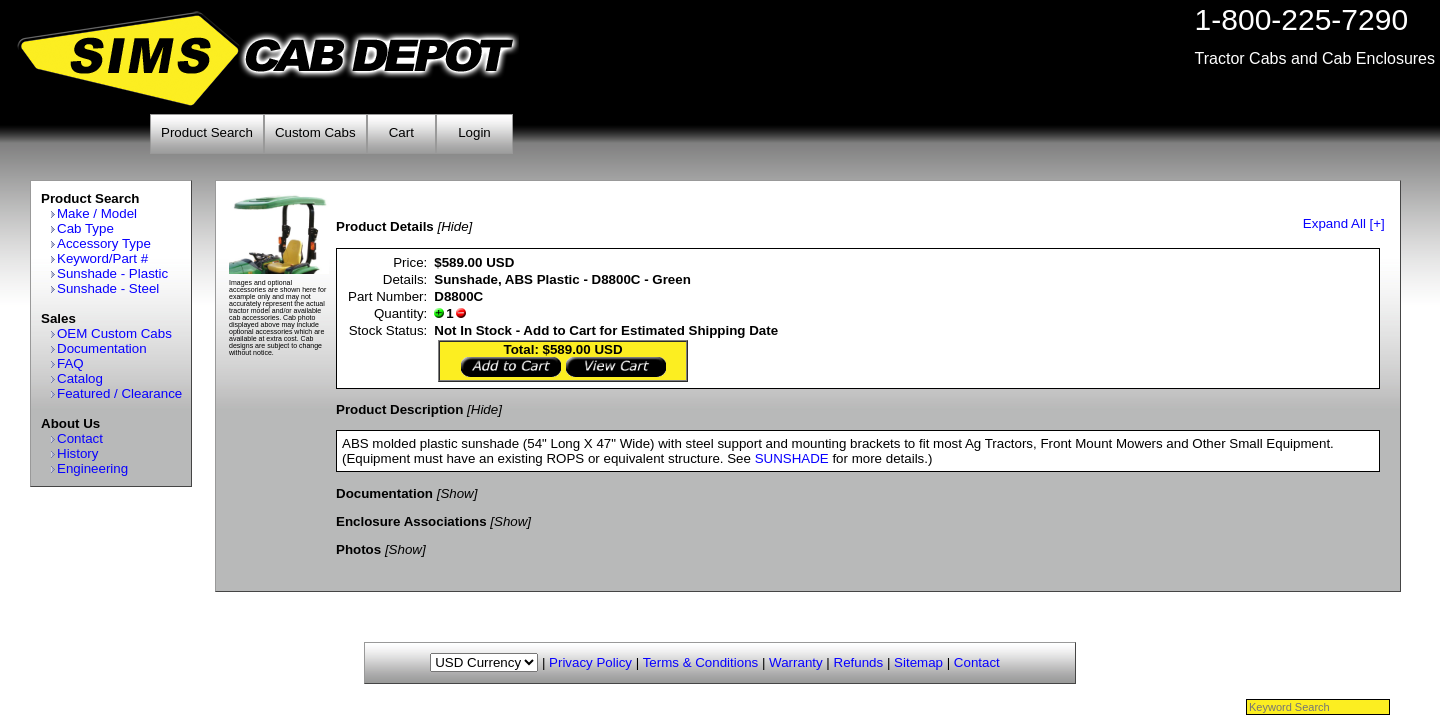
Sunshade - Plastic (112, 273)
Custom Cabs (315, 132)
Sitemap (918, 662)
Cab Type (85, 228)
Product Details (385, 226)
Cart (401, 132)
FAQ (70, 363)
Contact (80, 438)
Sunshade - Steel (108, 288)
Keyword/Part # (102, 258)
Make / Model (97, 213)
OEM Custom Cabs (114, 333)
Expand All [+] (1344, 223)
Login (474, 132)
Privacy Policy (590, 662)
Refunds (859, 662)
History (77, 453)
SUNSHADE (792, 458)
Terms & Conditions (701, 662)
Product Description (399, 409)
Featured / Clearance (119, 393)
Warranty (796, 662)
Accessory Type (104, 243)
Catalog (80, 378)
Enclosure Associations (411, 521)
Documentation (102, 348)
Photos (358, 549)
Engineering (92, 468)
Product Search (207, 132)
